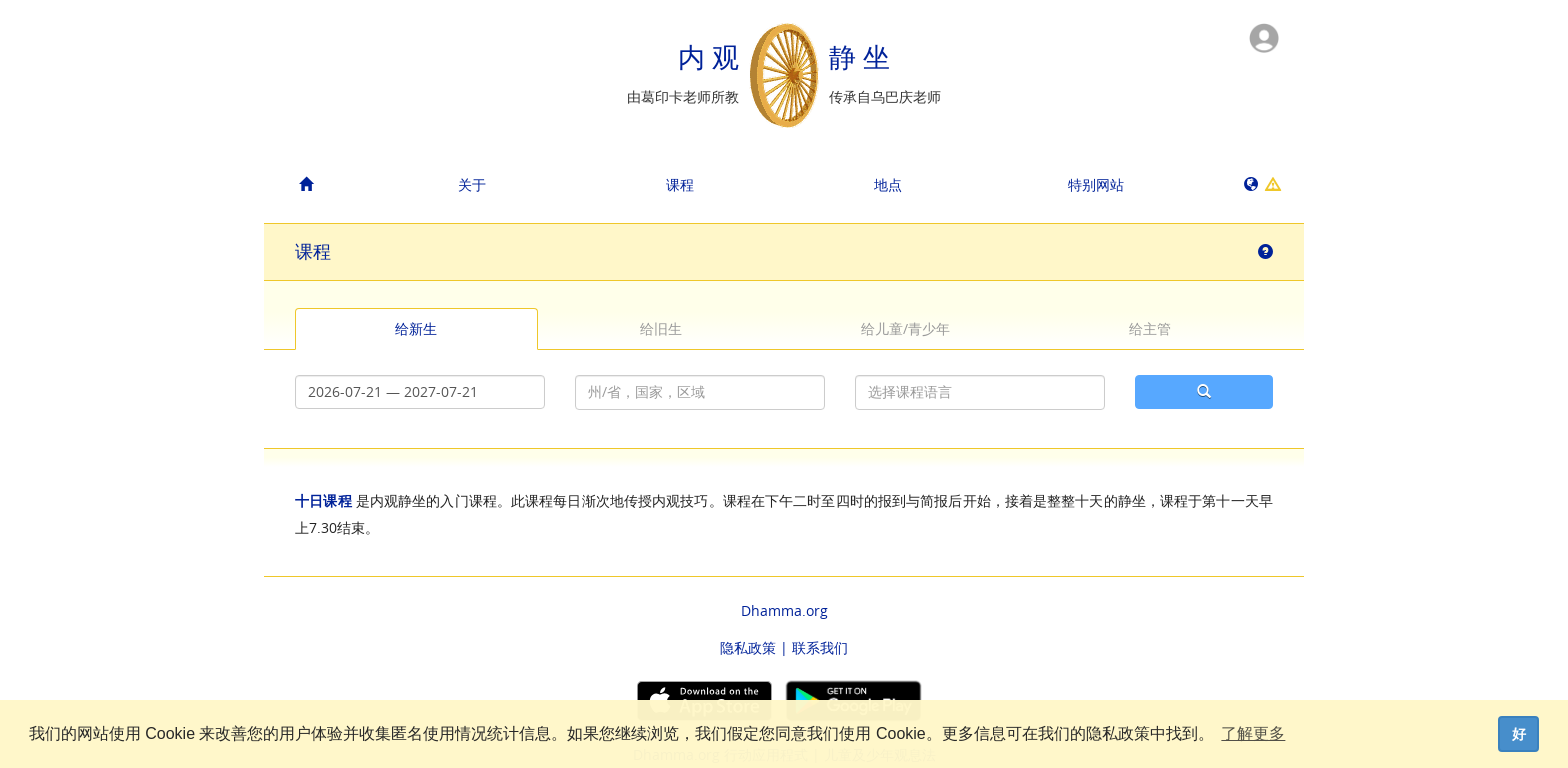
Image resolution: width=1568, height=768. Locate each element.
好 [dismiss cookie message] (1519, 734)
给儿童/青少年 (905, 328)
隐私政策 (748, 647)
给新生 (416, 328)
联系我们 (820, 647)
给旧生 (661, 328)
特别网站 (1096, 184)
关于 (472, 184)
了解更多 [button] (1253, 733)
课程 (680, 184)
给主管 (1150, 328)
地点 (888, 184)
